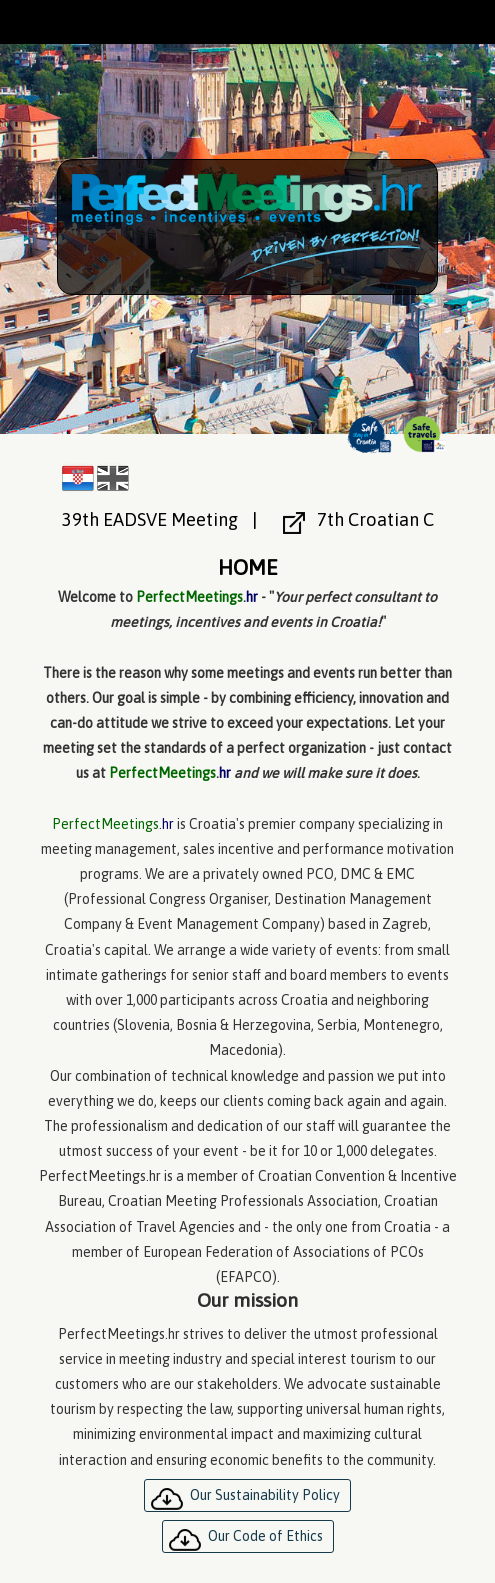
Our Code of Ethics (265, 1536)
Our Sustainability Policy (265, 1495)
